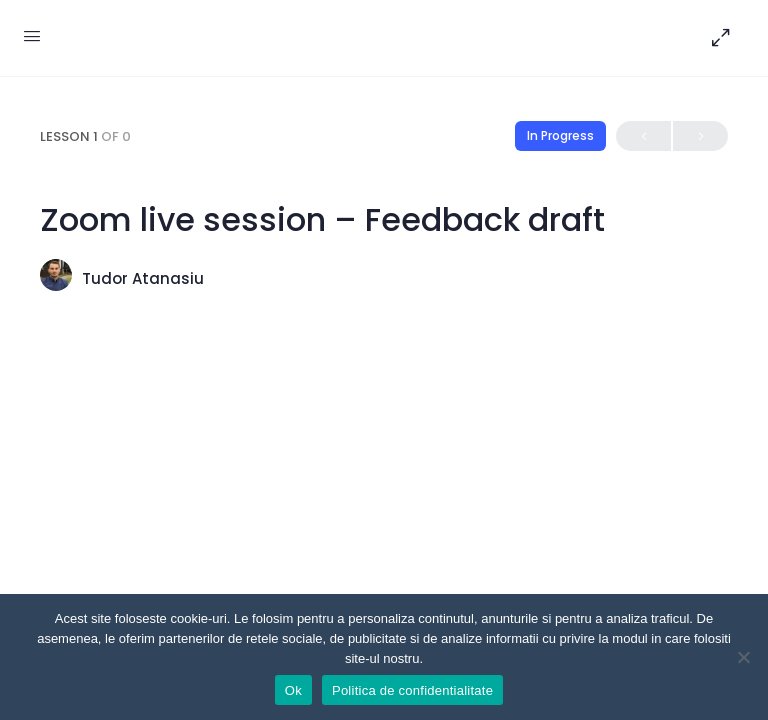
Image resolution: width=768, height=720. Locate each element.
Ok (293, 690)
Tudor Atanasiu (143, 278)
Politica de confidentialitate (412, 690)
